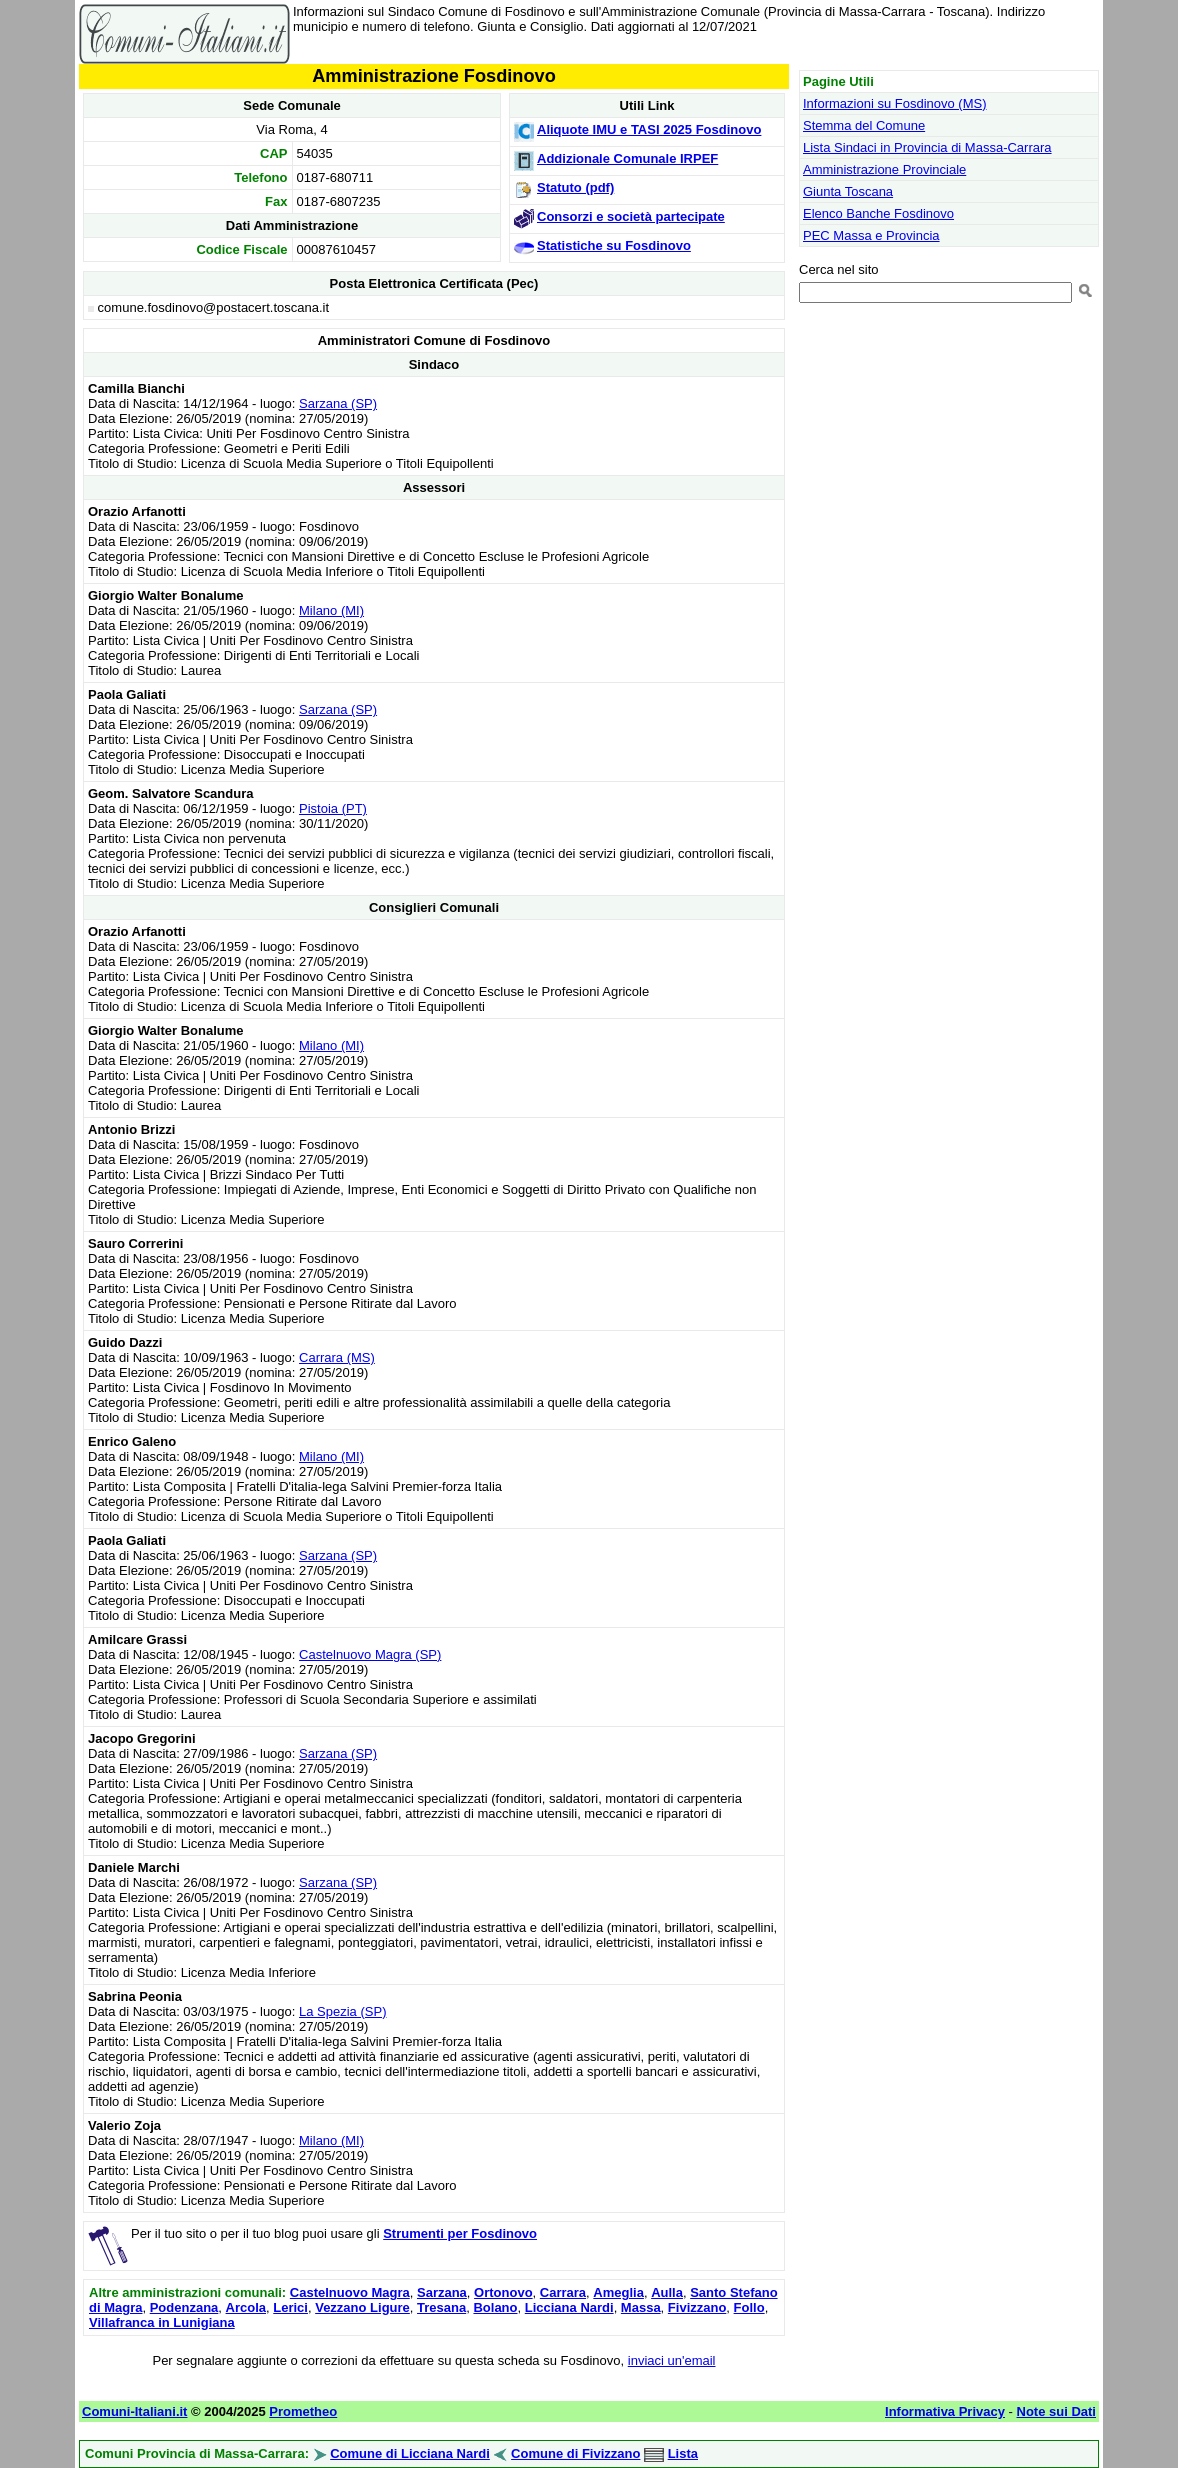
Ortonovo (503, 2292)
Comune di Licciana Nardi (410, 2453)
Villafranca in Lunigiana (162, 2322)
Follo (749, 2307)
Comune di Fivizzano (575, 2453)
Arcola (246, 2307)
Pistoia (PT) (333, 808)
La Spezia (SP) (342, 2011)
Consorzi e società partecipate (631, 216)
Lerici (290, 2307)
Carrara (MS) (337, 1357)
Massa (641, 2307)
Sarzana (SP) (338, 403)
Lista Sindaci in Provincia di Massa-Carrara (927, 147)
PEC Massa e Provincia (871, 235)
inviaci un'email (672, 2360)
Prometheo (303, 2411)
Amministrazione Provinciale (884, 169)
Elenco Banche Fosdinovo (878, 213)
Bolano (495, 2307)
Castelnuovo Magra (350, 2292)
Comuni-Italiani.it (134, 2411)
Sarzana (442, 2292)
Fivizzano (697, 2307)
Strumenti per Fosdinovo (460, 2233)
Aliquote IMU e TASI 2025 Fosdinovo (649, 129)
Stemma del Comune (864, 125)
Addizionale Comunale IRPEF (627, 158)
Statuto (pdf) (575, 187)
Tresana (441, 2307)
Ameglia (618, 2292)
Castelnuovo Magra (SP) (370, 1654)
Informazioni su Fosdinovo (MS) (895, 103)
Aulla (667, 2292)
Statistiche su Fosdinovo (614, 245)
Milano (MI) (331, 610)
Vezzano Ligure (362, 2307)
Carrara (563, 2292)
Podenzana (184, 2307)
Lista (683, 2453)
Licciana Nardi (569, 2307)
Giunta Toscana (848, 191)
